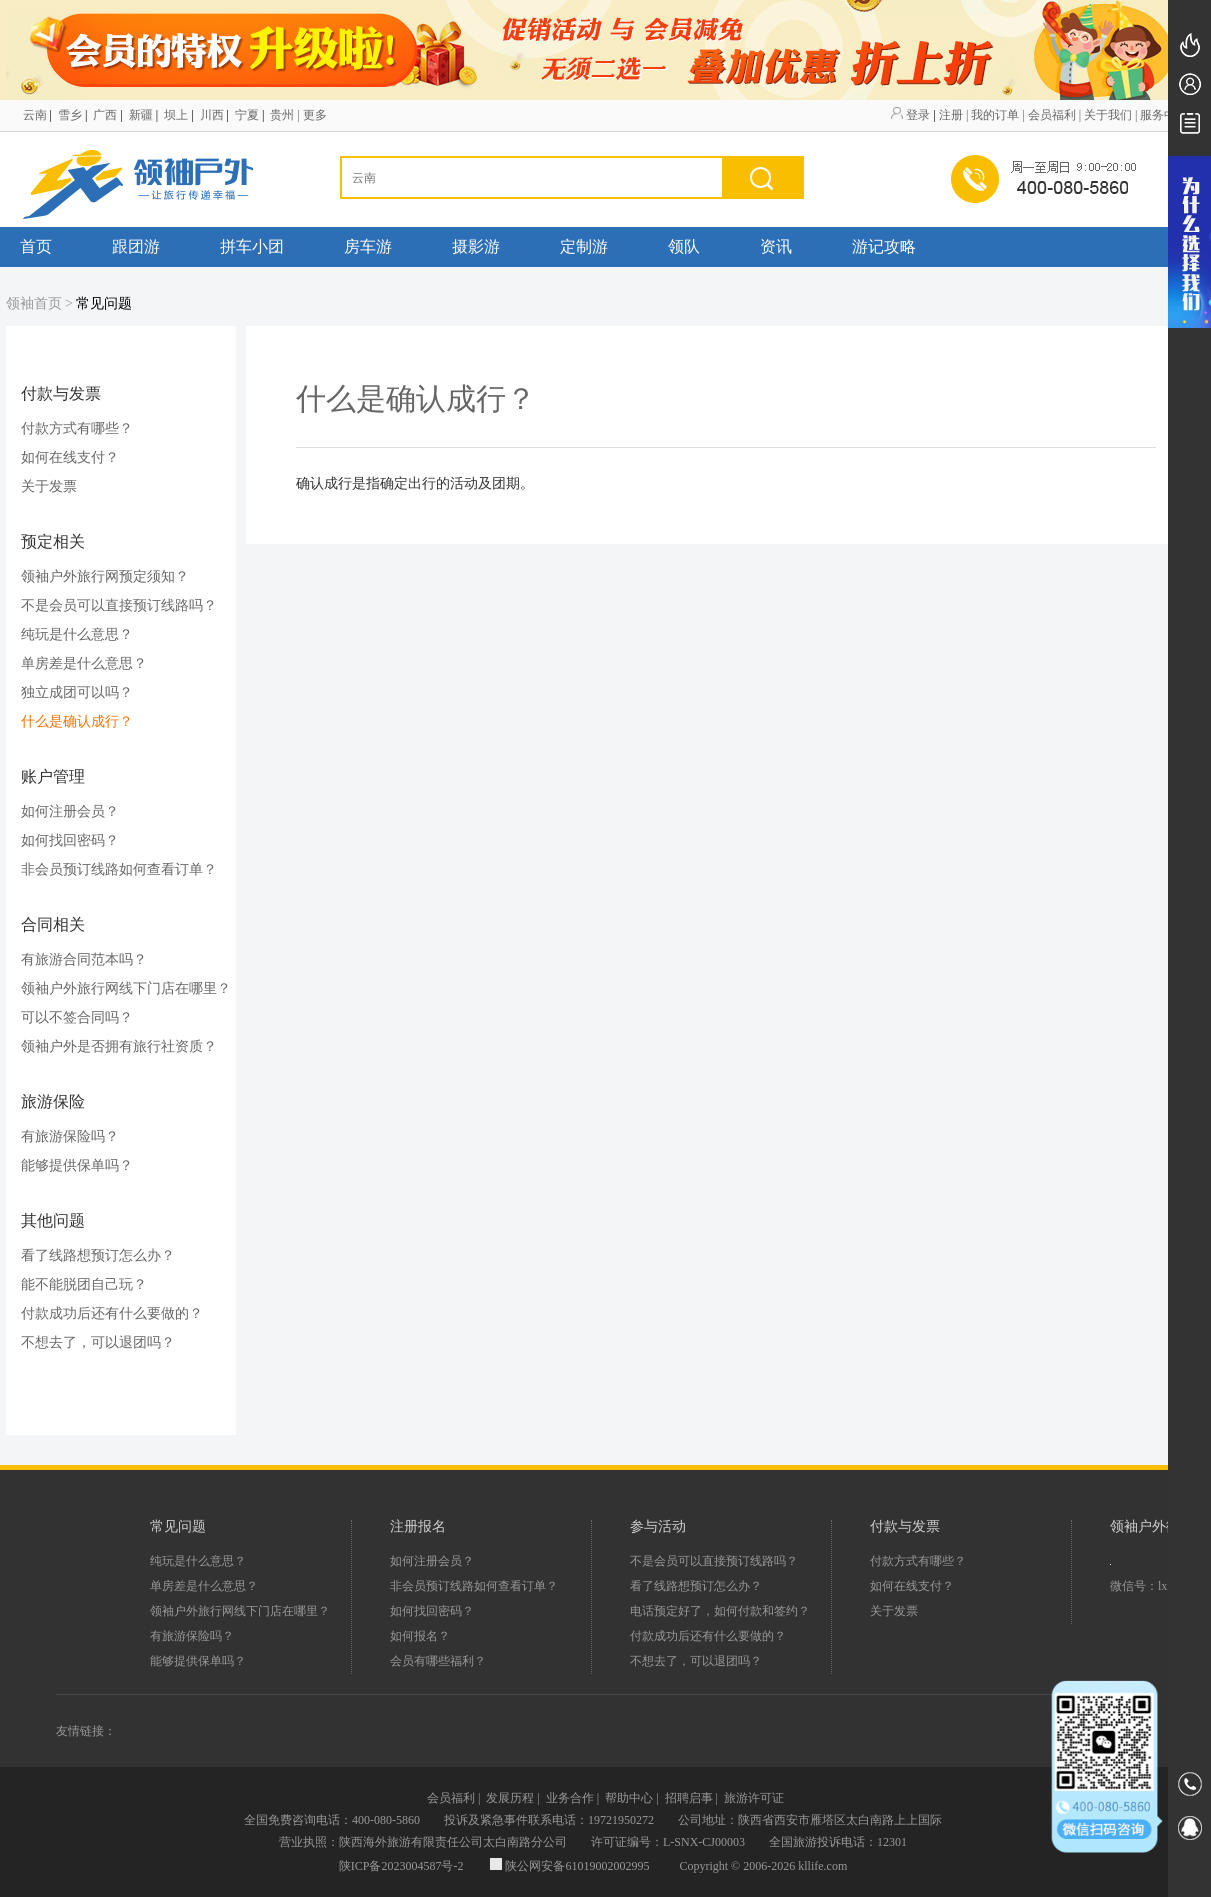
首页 (36, 246)
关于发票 (49, 486)
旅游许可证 (754, 1798)
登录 (918, 115)
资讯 (776, 246)
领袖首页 (34, 303)
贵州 (282, 115)
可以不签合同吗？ (77, 1017)
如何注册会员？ (70, 811)
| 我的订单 (992, 115)
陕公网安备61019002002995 (571, 1866)
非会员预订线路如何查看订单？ (119, 869)
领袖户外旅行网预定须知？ (105, 576)
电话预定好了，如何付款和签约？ (720, 1611)
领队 (684, 246)
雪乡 (70, 115)
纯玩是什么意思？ (77, 634)
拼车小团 (252, 246)
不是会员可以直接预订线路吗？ (119, 605)
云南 (35, 115)
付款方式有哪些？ (77, 428)
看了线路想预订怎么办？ (98, 1255)
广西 (105, 115)
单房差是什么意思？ (84, 663)
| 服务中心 (1161, 115)
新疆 (141, 115)
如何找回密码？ (70, 840)
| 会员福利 (1048, 115)
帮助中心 (629, 1798)
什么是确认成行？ (77, 721)
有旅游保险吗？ (70, 1136)
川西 (212, 115)
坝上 (176, 115)
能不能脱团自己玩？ (84, 1284)
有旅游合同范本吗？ (84, 959)
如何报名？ (420, 1636)
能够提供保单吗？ (77, 1165)
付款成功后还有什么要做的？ (112, 1313)
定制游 (584, 246)
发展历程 (510, 1798)
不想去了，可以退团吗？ (98, 1342)
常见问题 (104, 303)
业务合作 (570, 1798)
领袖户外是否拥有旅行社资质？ (119, 1046)
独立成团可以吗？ (77, 692)
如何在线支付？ (70, 457)
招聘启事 (689, 1798)
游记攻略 (884, 246)
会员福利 (451, 1798)
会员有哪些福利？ (438, 1661)
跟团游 (136, 246)
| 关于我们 (1105, 115)
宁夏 (247, 115)
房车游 (368, 246)
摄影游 (476, 246)
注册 (951, 115)
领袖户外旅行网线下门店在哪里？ (126, 988)
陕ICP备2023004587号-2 (401, 1866)
